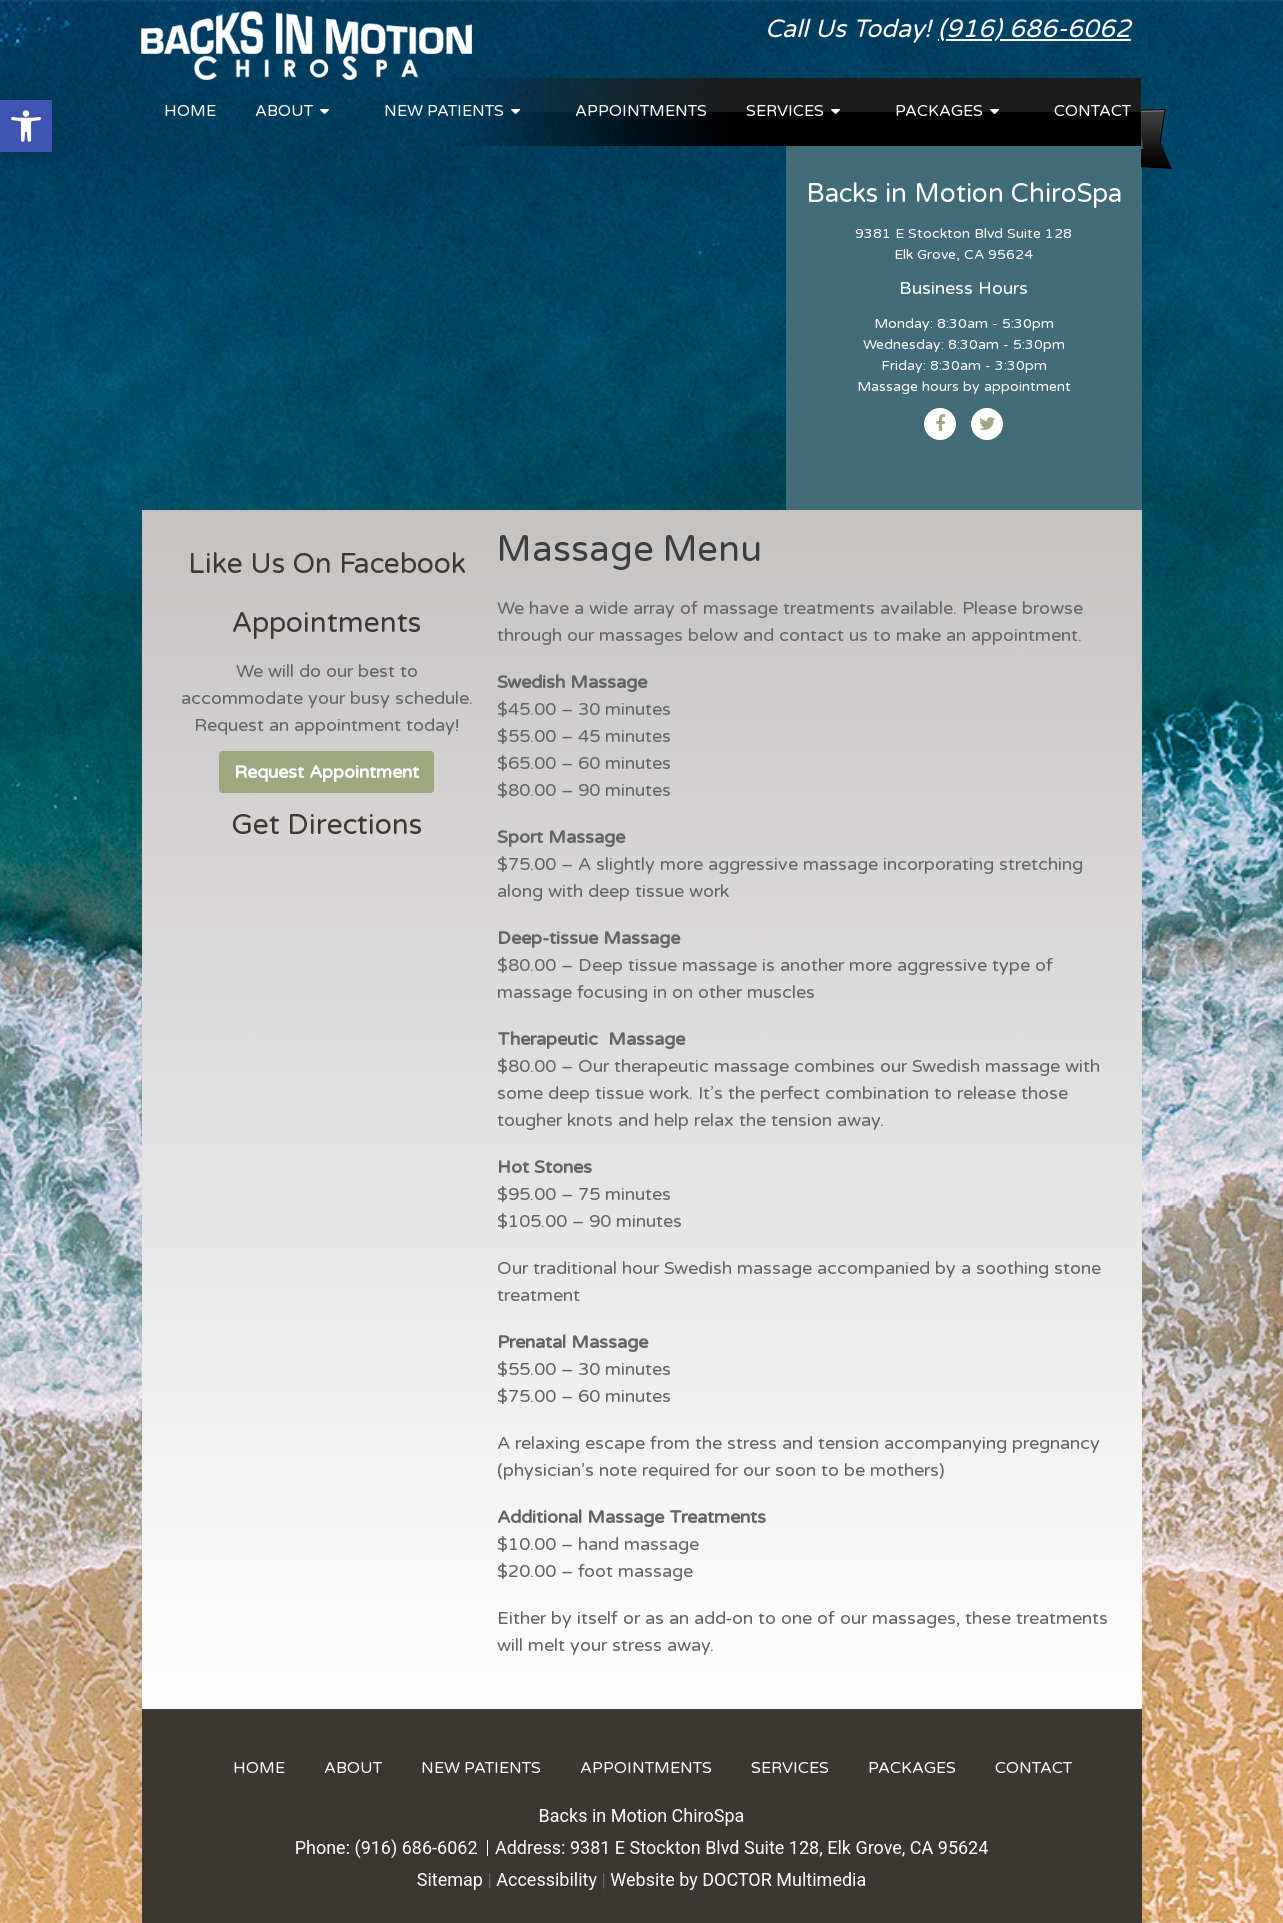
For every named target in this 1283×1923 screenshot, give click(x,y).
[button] (26, 126)
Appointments (641, 111)
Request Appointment (326, 772)
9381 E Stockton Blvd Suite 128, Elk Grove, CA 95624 (779, 1847)
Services (785, 111)
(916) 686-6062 (1034, 29)
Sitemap (450, 1879)
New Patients (444, 111)
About (284, 111)
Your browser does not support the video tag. (464, 307)
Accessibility (546, 1879)
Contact (1092, 111)
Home (190, 111)
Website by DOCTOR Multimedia (738, 1879)
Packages (939, 111)
